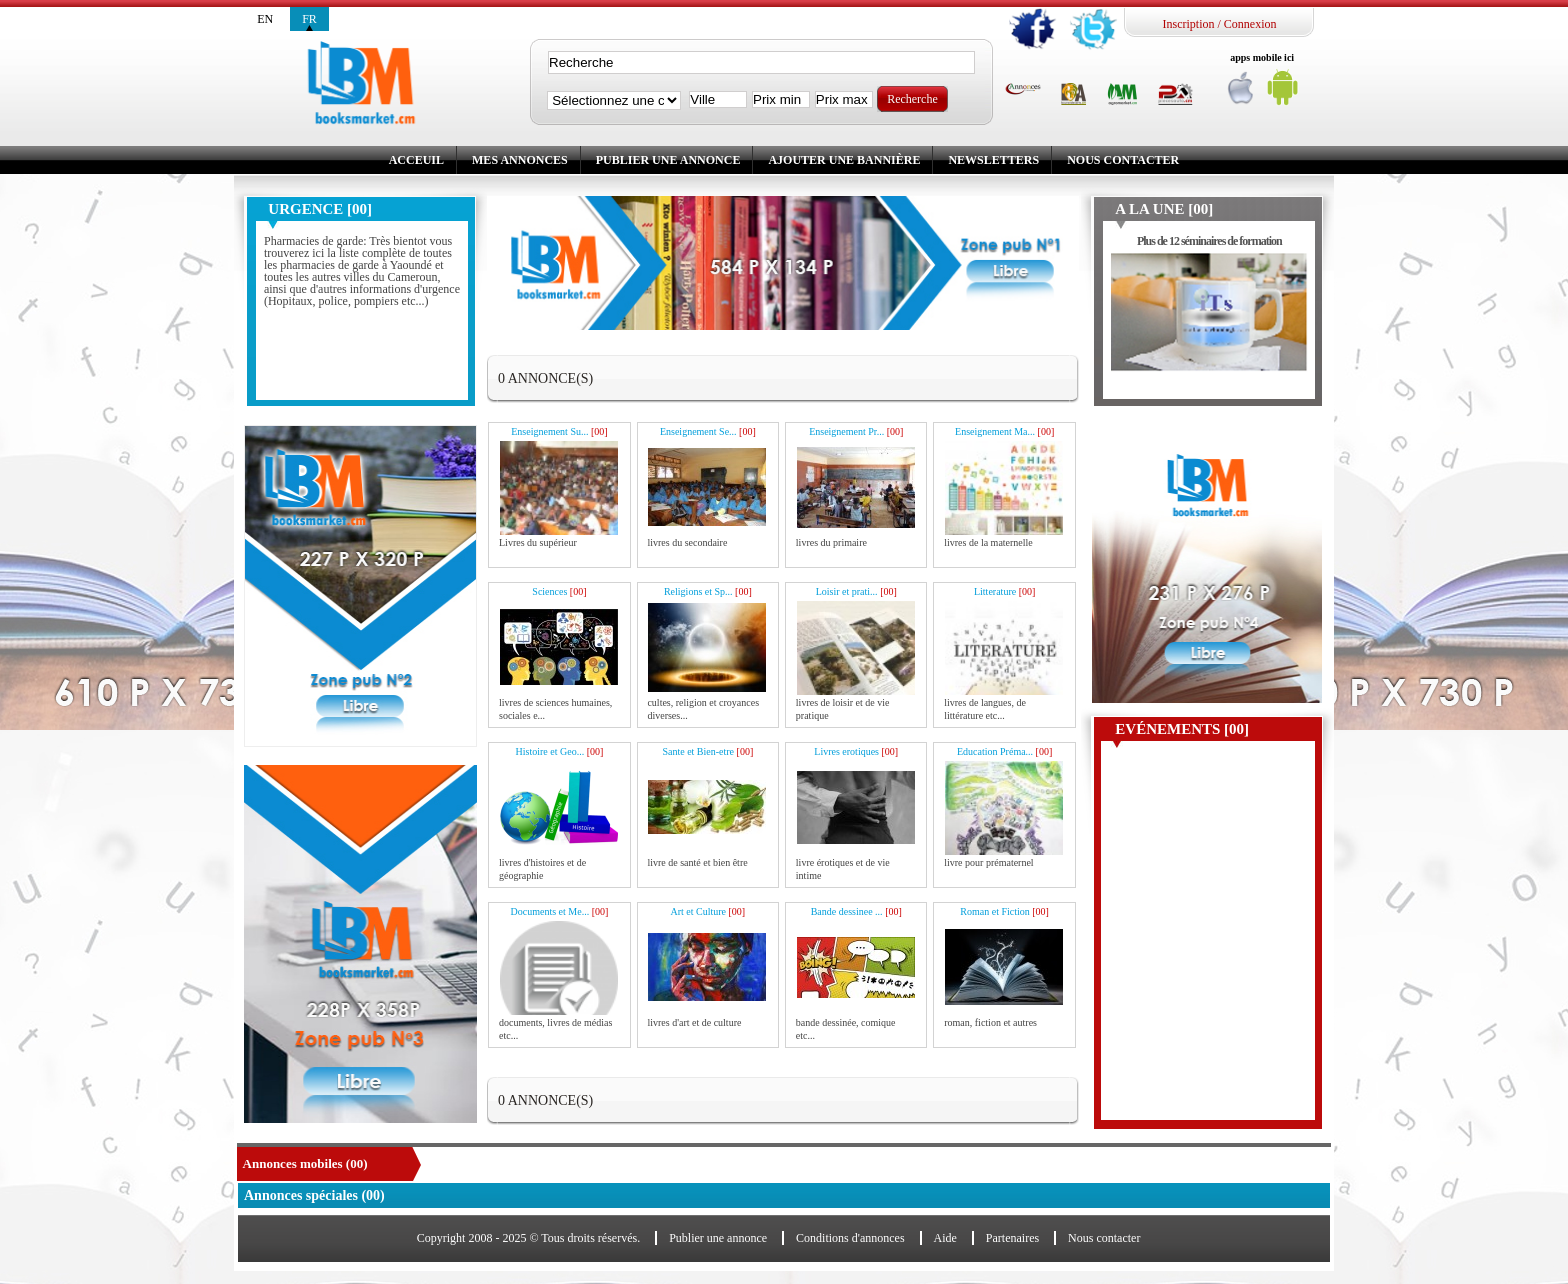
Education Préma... (1004, 751)
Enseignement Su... (559, 431)
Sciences (559, 591)
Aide (945, 1238)
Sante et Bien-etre (707, 751)
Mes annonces (520, 160)
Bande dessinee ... (856, 911)
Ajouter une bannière (844, 160)
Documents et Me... (560, 911)
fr (309, 19)
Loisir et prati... (856, 591)
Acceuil (416, 160)
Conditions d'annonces (850, 1238)
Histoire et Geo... (560, 751)
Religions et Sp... (708, 591)
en (265, 19)
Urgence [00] (320, 209)
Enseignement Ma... (1004, 431)
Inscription (1188, 24)
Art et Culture (707, 911)
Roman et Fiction (1004, 911)
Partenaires (1012, 1238)
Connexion (1250, 24)
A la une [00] (1164, 209)
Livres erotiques (856, 751)
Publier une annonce (668, 160)
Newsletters (993, 160)
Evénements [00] (1182, 729)
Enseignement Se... (708, 431)
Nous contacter (1123, 160)
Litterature (1004, 591)
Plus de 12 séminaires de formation (1209, 241)
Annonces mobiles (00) (305, 1163)
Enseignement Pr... (856, 431)
